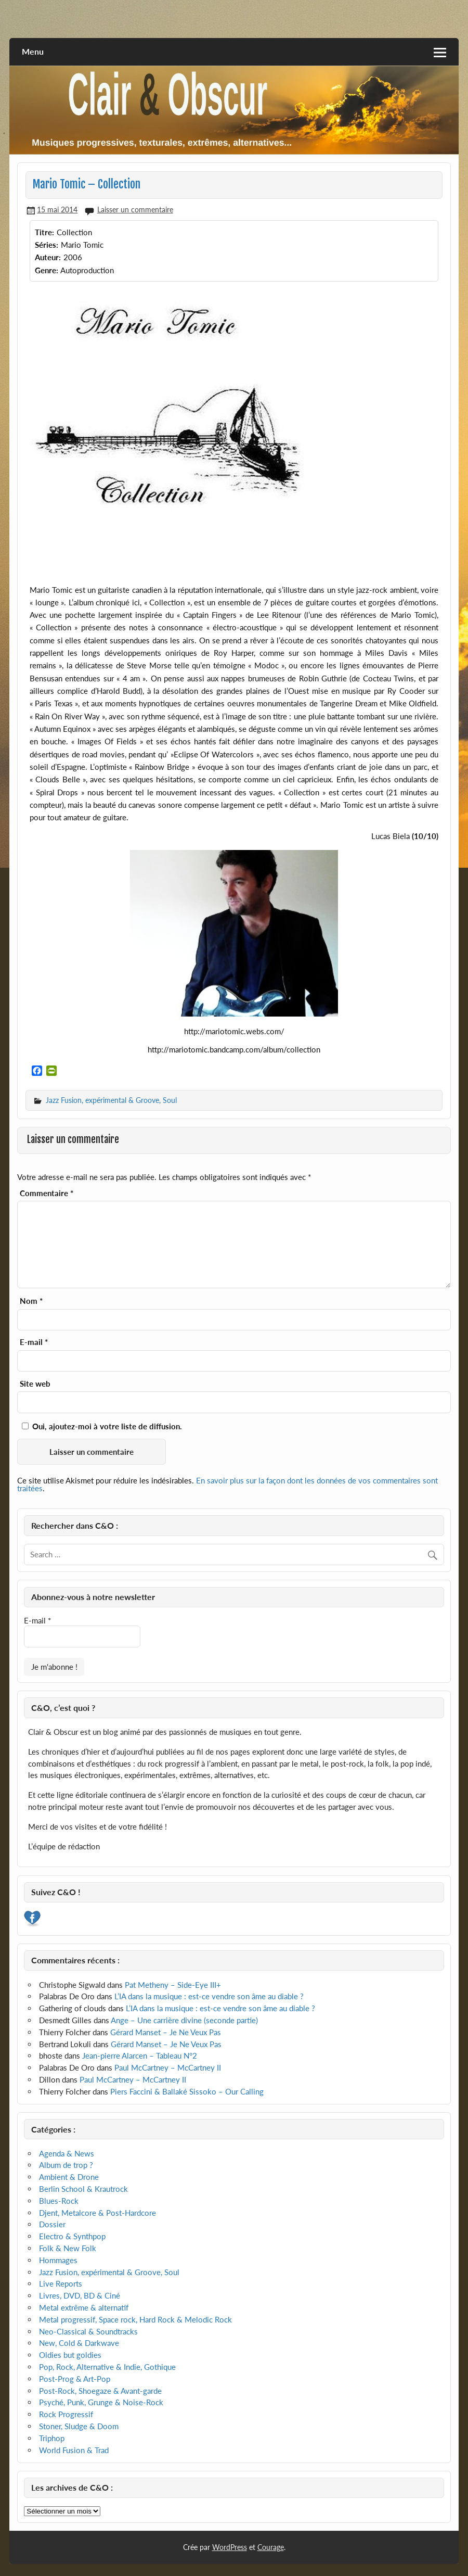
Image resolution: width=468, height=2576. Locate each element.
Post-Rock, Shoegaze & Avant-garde (100, 2390)
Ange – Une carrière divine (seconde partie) (184, 2020)
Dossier (52, 2224)
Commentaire (46, 1193)
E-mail (34, 1342)
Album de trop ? (66, 2164)
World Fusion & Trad (74, 2450)
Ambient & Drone (69, 2176)
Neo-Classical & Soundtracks (88, 2331)
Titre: (44, 232)
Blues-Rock (59, 2200)
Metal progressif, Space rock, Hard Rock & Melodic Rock (135, 2319)
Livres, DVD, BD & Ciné (79, 2295)
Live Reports (60, 2283)
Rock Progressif (66, 2414)
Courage (270, 2547)
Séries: (46, 244)
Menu (33, 51)
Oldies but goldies (70, 2354)
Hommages (58, 2260)
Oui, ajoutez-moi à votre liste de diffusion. (102, 1426)
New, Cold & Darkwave (79, 2342)
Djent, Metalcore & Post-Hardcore (97, 2212)
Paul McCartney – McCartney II (167, 2067)
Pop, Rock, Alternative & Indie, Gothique (107, 2366)
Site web (35, 1384)
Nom (31, 1301)
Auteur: (48, 257)
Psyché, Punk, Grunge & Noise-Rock (101, 2402)
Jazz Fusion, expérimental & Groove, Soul (111, 1100)
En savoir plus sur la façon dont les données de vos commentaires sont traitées (227, 1484)
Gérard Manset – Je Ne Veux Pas (165, 2032)
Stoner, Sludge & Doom (79, 2426)
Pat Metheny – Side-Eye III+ (173, 1984)
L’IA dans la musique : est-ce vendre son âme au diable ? (209, 1996)
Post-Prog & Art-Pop (74, 2378)
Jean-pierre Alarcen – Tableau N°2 (139, 2055)
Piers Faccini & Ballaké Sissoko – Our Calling (187, 2091)
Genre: (46, 270)
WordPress (229, 2547)
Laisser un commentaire (135, 209)
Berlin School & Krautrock (83, 2188)
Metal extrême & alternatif (83, 2307)
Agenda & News (66, 2153)
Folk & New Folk (67, 2248)
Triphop (51, 2438)
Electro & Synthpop (72, 2236)
